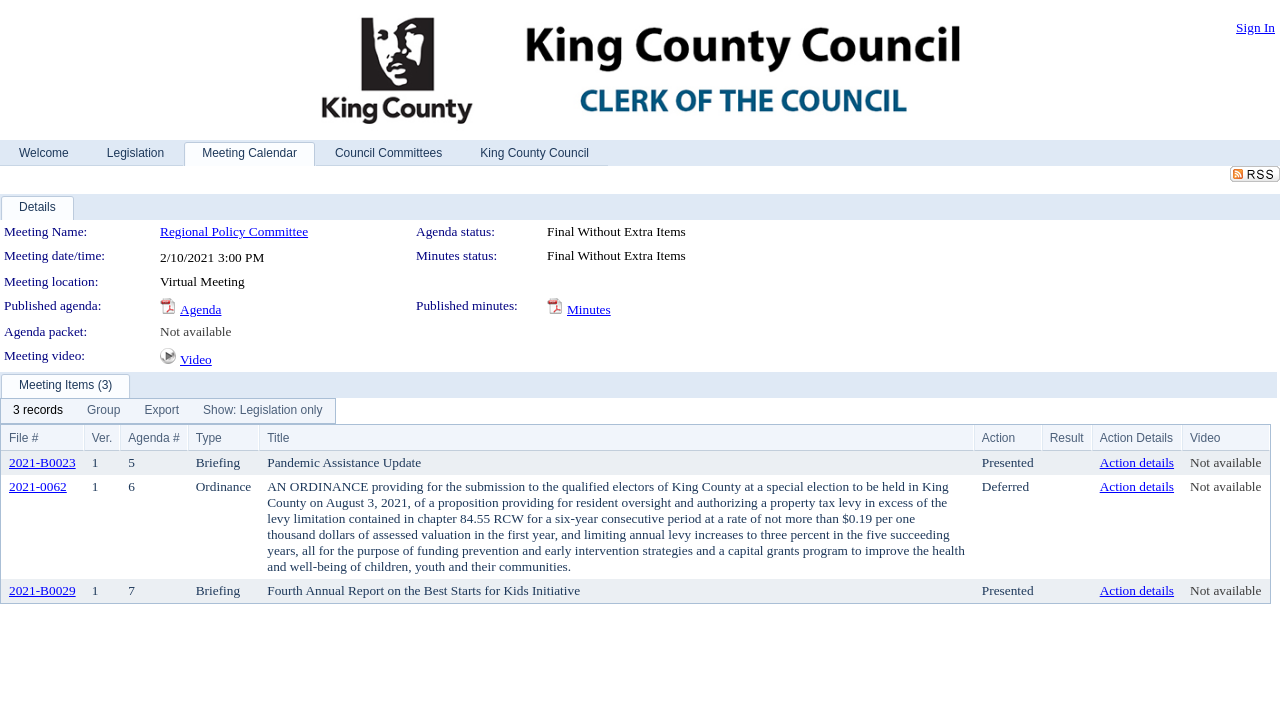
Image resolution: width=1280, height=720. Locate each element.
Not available (195, 331)
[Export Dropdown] (161, 411)
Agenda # (153, 438)
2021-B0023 (42, 462)
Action (998, 438)
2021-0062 (38, 486)
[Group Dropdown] (103, 411)
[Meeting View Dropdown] (262, 411)
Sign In (1255, 27)
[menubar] (168, 411)
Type (209, 438)
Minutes (589, 309)
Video (196, 359)
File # (23, 438)
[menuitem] (38, 411)
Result (1067, 438)
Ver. (102, 438)
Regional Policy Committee (234, 231)
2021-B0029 (42, 590)
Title (278, 438)
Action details (1137, 462)
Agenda (200, 309)
